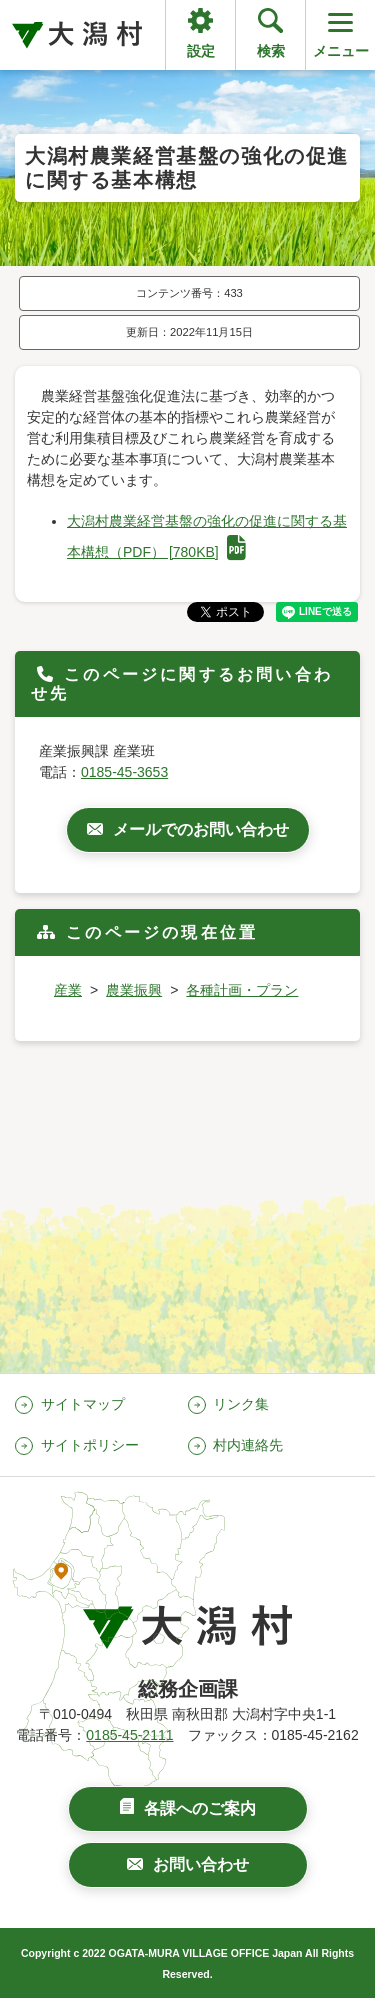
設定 (201, 51)
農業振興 (134, 990)
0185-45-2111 (129, 1735)
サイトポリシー (90, 1445)
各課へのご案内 (200, 1808)
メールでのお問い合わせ (201, 829)
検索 (271, 51)
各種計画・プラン (242, 990)
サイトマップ (83, 1404)
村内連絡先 (248, 1445)
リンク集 (241, 1404)
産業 (68, 990)
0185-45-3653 (124, 772)
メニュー (341, 33)
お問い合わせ (201, 1864)
